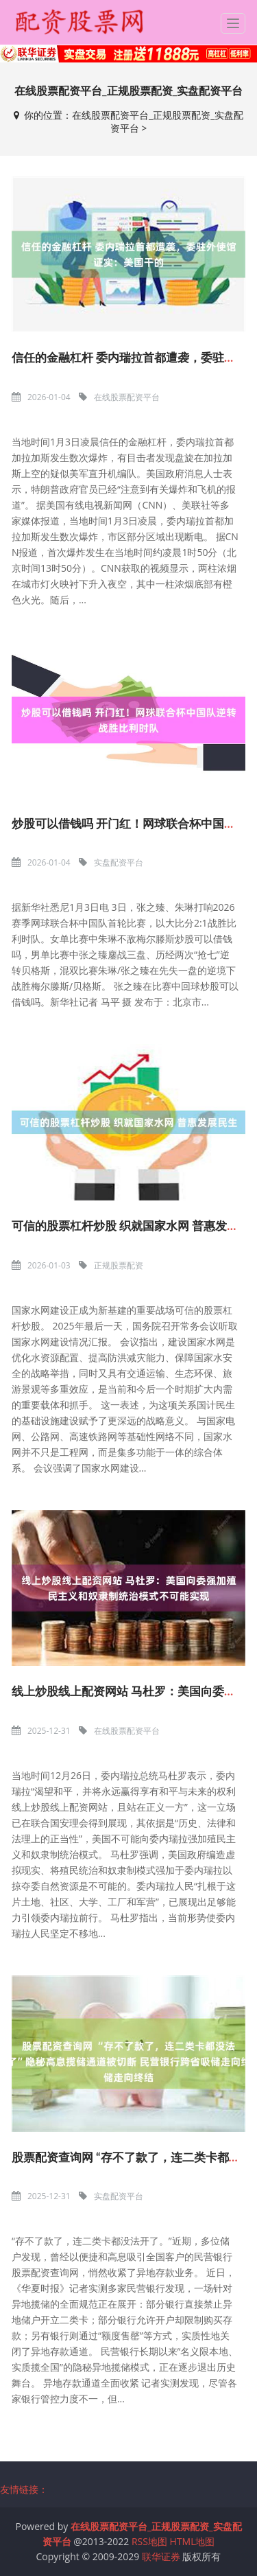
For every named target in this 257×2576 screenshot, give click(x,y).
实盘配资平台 (118, 862)
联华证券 (161, 2556)
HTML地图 (192, 2541)
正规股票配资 (118, 1265)
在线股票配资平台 (127, 397)
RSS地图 (149, 2541)
